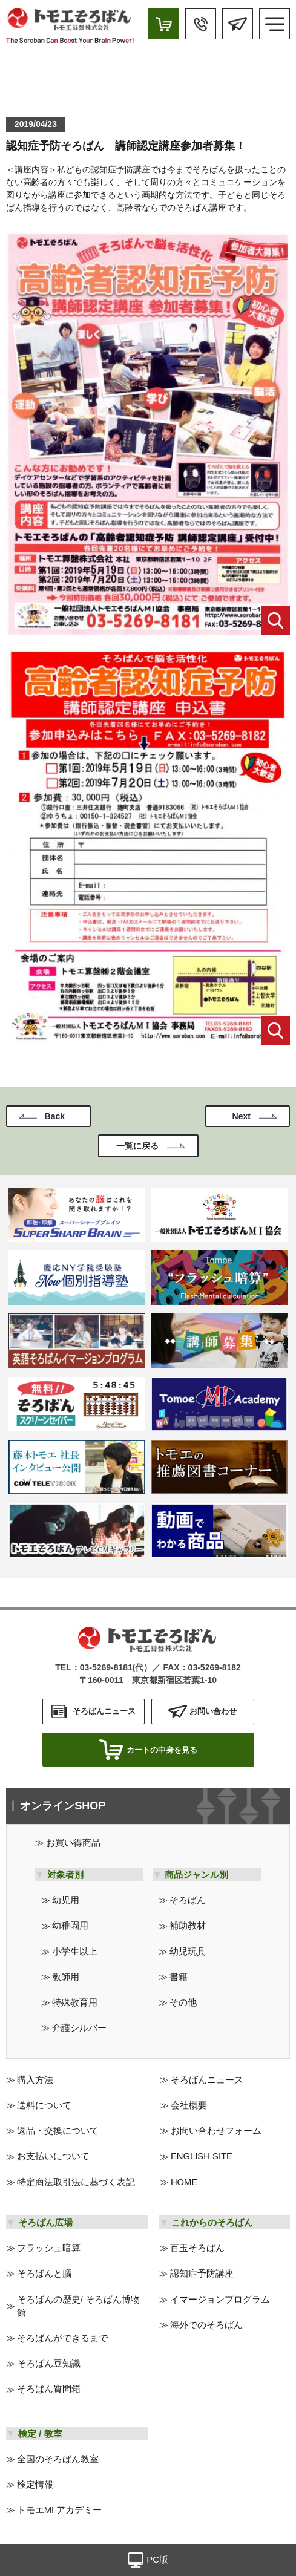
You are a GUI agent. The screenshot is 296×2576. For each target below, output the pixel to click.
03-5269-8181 (106, 1667)
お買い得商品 (73, 1843)
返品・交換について (58, 2131)
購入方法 (35, 2080)
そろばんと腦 (44, 2273)
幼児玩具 (187, 1952)
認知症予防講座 (202, 2273)
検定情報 (35, 2484)
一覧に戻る (137, 1146)
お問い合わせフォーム (216, 2131)
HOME (184, 2182)
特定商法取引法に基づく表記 (76, 2182)
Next (241, 1116)
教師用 (65, 1977)
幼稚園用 (70, 1925)
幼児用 (65, 1900)
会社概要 (189, 2105)
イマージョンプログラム (220, 2299)
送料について (44, 2105)
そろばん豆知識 (49, 2363)
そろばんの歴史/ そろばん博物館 (78, 2306)
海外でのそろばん (206, 2325)
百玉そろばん (197, 2248)
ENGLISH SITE (201, 2156)
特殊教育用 (74, 2002)
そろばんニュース (207, 2080)
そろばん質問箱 (49, 2389)
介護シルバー (79, 2028)
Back (55, 1116)
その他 (183, 2002)
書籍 (178, 1977)
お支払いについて (53, 2156)
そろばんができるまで (62, 2338)
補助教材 (187, 1925)
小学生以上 (74, 1952)
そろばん (187, 1900)
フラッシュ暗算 (49, 2248)
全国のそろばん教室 (58, 2459)
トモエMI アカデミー (59, 2510)
